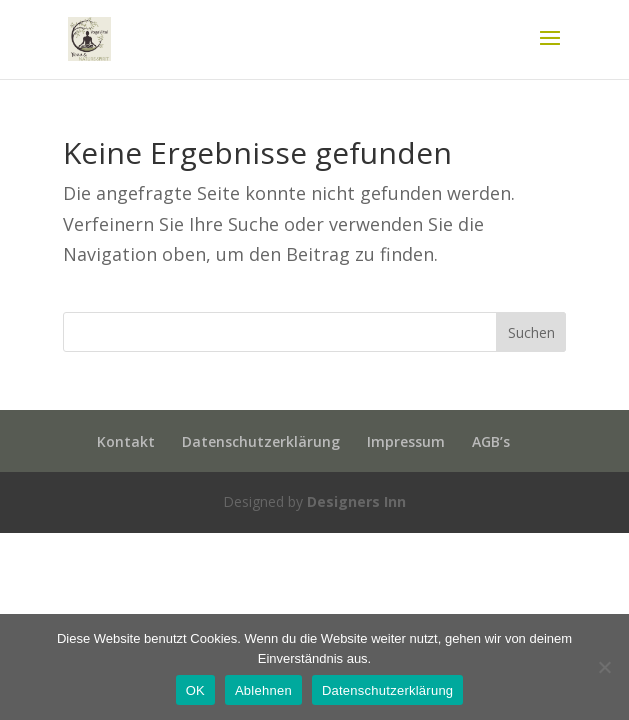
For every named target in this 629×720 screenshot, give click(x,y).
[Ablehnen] (604, 667)
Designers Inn (356, 501)
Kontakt (126, 441)
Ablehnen (263, 690)
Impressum (406, 441)
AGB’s (491, 441)
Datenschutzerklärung (261, 441)
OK (195, 690)
